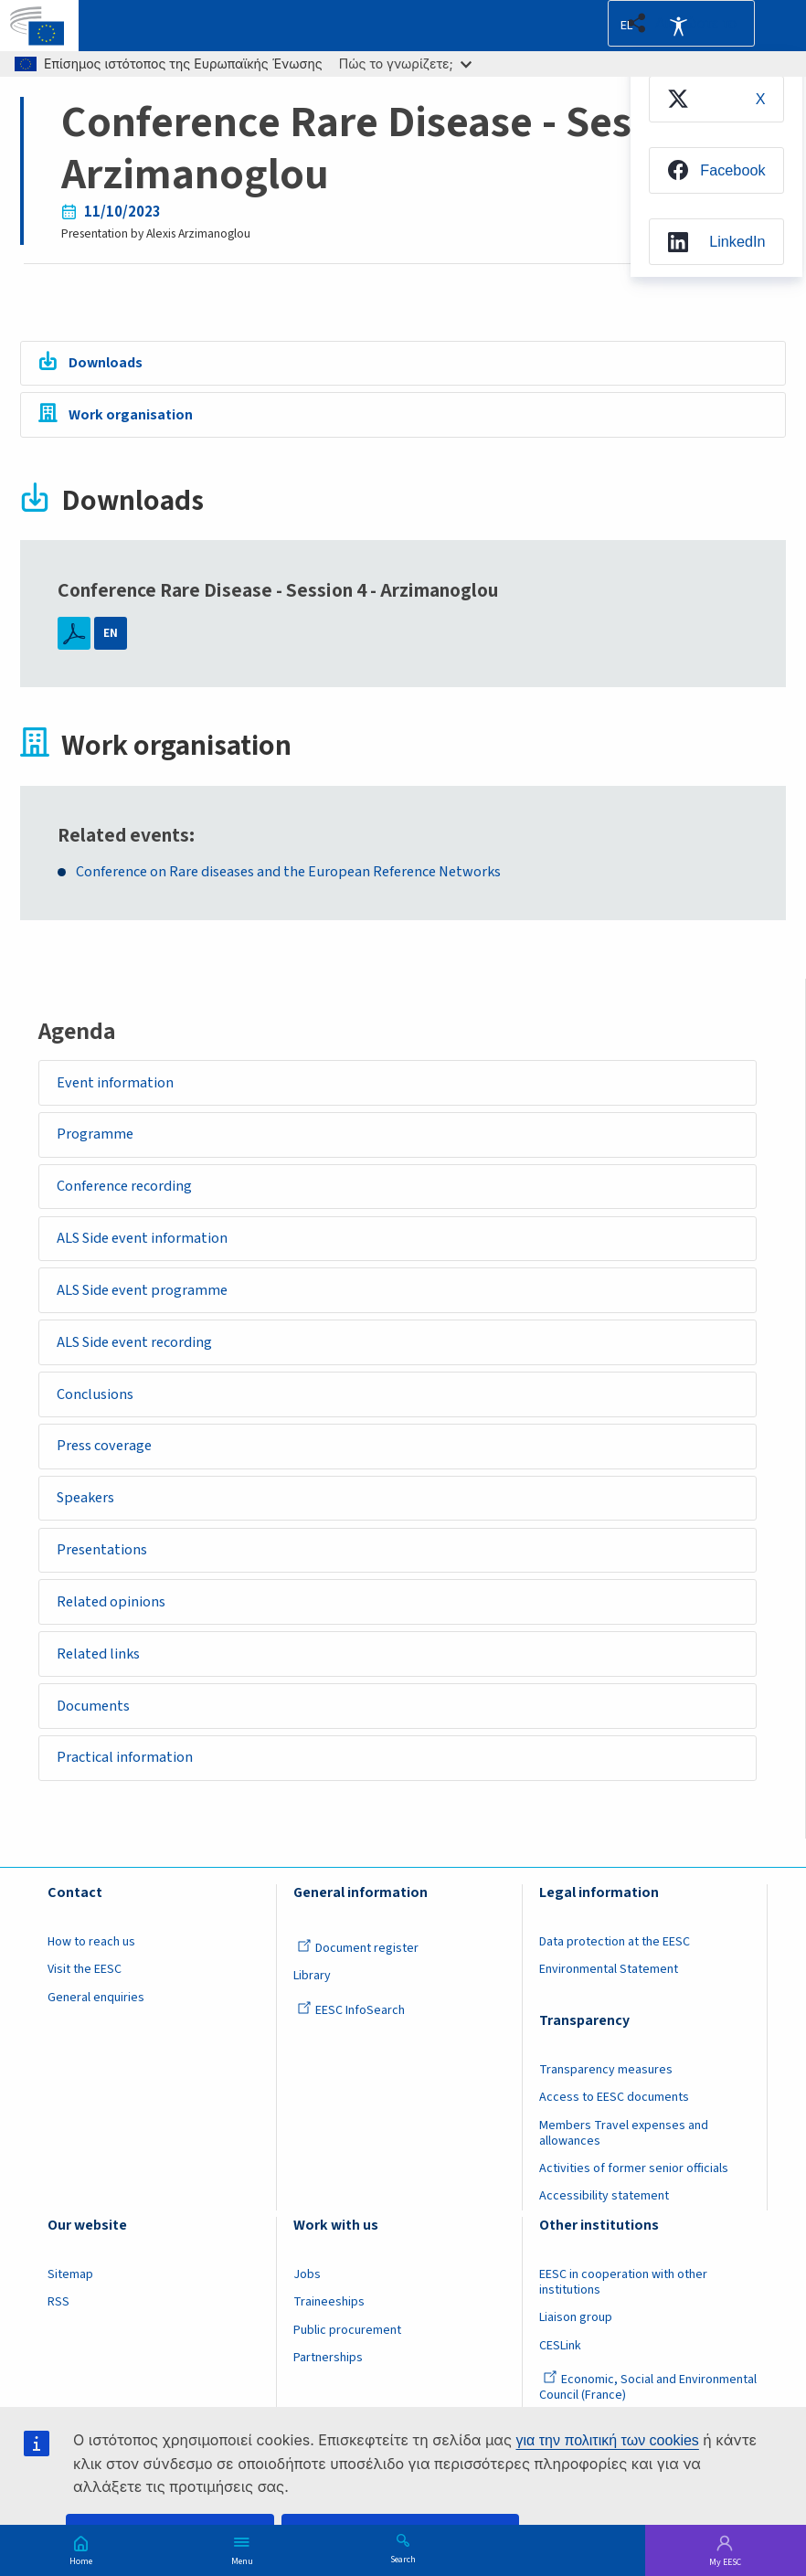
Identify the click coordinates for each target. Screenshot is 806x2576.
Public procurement (347, 2362)
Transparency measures (606, 2102)
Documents (95, 1734)
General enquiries (96, 2029)
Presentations (105, 1572)
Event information (118, 1084)
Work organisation (133, 418)
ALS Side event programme (148, 1300)
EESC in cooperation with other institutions (623, 2314)
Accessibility (678, 25)
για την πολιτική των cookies (606, 2440)
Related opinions (114, 1626)
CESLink (560, 2378)
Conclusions (97, 1409)
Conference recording (129, 1192)
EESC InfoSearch (351, 2042)
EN (110, 633)
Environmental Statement (608, 2001)
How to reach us (91, 1974)
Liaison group (575, 2350)
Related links (101, 1680)
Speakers (89, 1518)
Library (312, 2007)
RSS (58, 2335)
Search (403, 2558)
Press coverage (107, 1463)
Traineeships (329, 2335)
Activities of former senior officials (633, 2200)
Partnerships (328, 2389)
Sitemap (70, 2306)
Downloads (109, 364)
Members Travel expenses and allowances (623, 2165)
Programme (97, 1138)
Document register (358, 1980)
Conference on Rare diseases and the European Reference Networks (298, 872)
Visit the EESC (85, 2001)
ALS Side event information (148, 1246)
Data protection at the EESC (614, 1974)
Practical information (128, 1788)
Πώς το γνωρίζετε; (405, 63)
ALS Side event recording (141, 1355)
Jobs (307, 2306)
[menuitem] (710, 102)
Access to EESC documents (614, 2129)
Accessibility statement (604, 2229)
